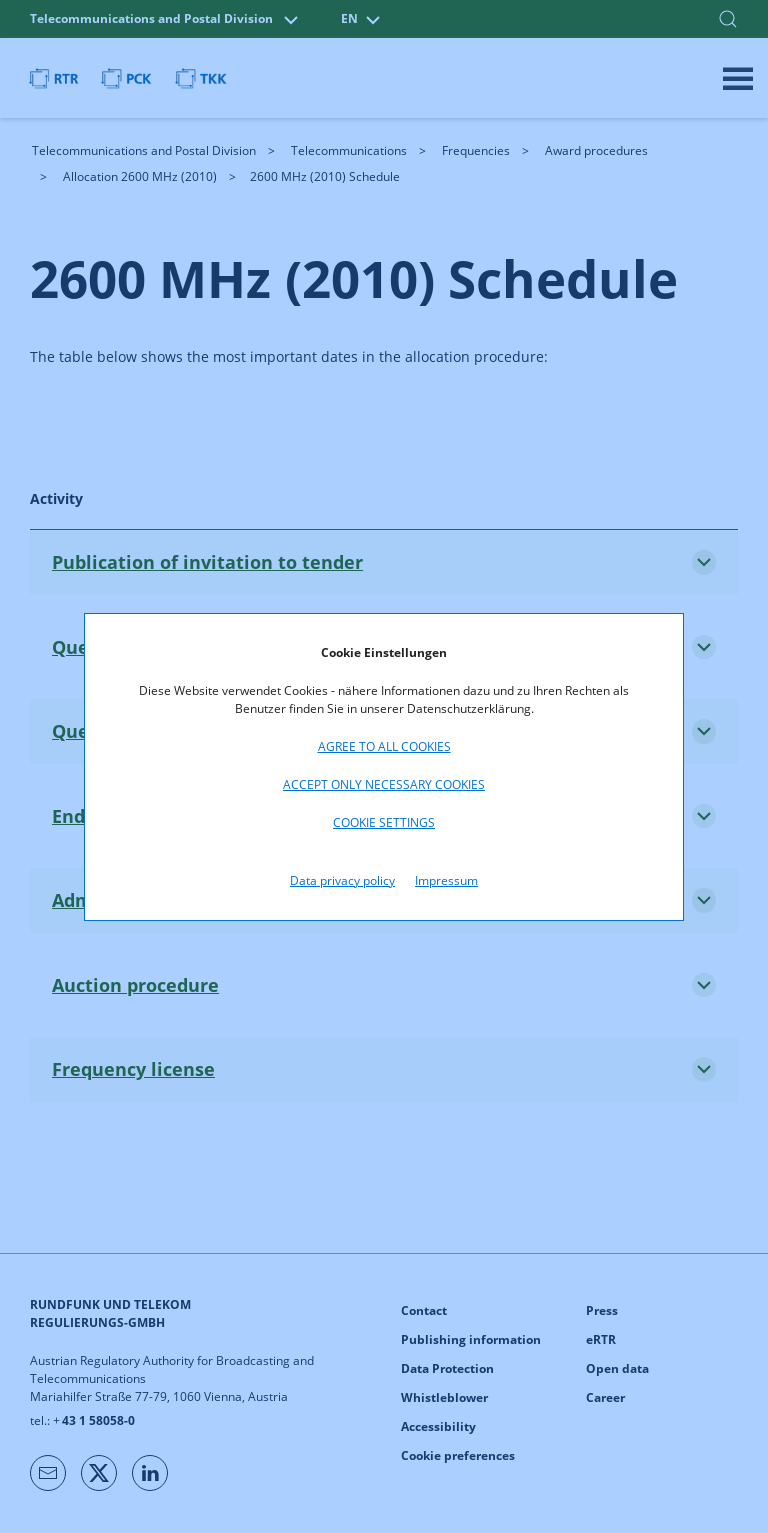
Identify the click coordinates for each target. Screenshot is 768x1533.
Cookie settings (384, 822)
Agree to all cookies (384, 746)
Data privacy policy (342, 880)
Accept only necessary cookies (384, 784)
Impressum (446, 880)
